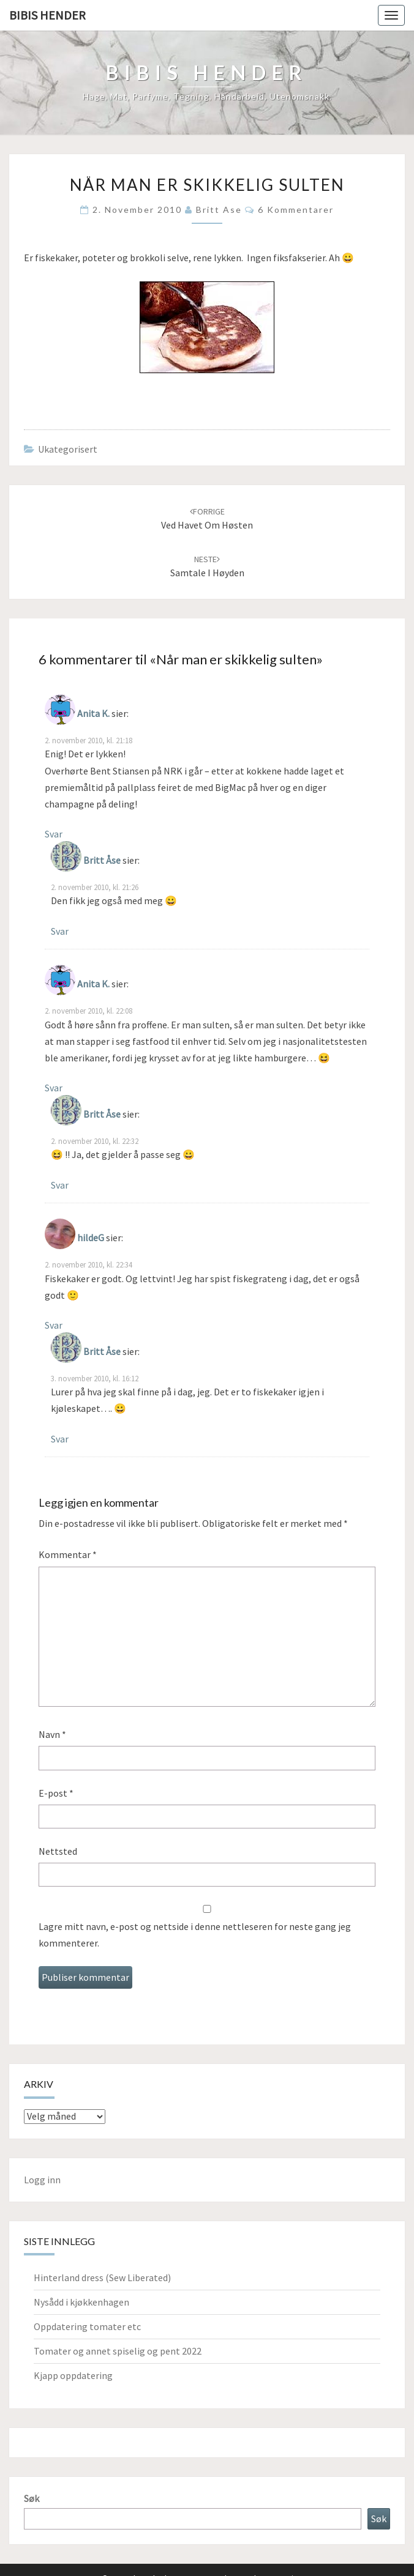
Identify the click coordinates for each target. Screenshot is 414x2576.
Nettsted (58, 1851)
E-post (56, 1793)
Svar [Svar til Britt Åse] (60, 931)
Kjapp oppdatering (73, 2375)
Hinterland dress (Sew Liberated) (102, 2277)
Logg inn (42, 2179)
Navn (52, 1734)
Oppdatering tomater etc (87, 2326)
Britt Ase (219, 209)
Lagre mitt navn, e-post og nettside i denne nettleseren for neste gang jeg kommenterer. (195, 1934)
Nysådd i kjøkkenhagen (81, 2302)
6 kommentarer (296, 209)
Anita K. (93, 713)
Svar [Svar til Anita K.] (53, 834)
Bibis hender (47, 15)
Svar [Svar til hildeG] (53, 1325)
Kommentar (68, 1554)
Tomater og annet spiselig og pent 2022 (117, 2351)
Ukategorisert (67, 449)
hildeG (90, 1237)
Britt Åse (102, 860)
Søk (31, 2498)
